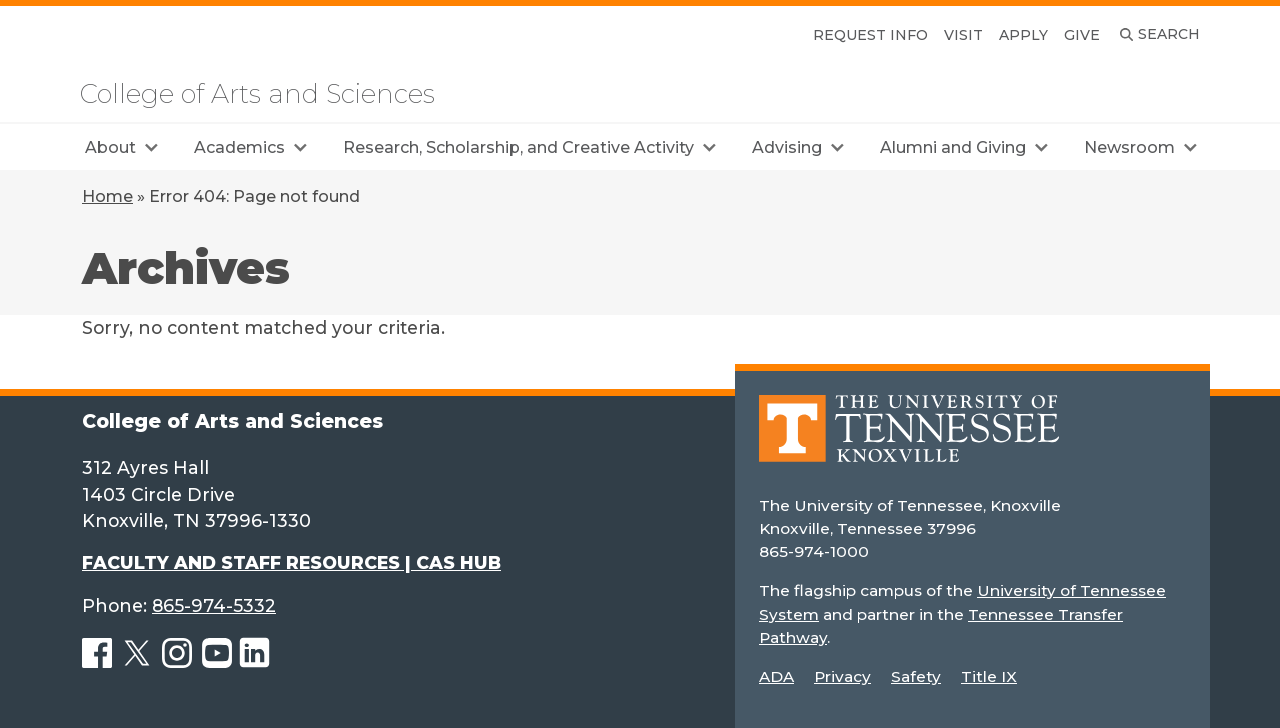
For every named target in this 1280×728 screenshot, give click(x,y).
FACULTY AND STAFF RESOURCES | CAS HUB (291, 562)
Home (107, 196)
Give (1082, 35)
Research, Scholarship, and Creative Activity (518, 147)
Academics (239, 147)
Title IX (989, 676)
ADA (776, 676)
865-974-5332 (214, 605)
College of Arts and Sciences (257, 94)
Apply (1023, 35)
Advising (787, 147)
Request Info (870, 35)
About (110, 147)
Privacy (842, 676)
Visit (963, 35)
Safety (916, 676)
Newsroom (1129, 147)
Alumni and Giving (953, 147)
